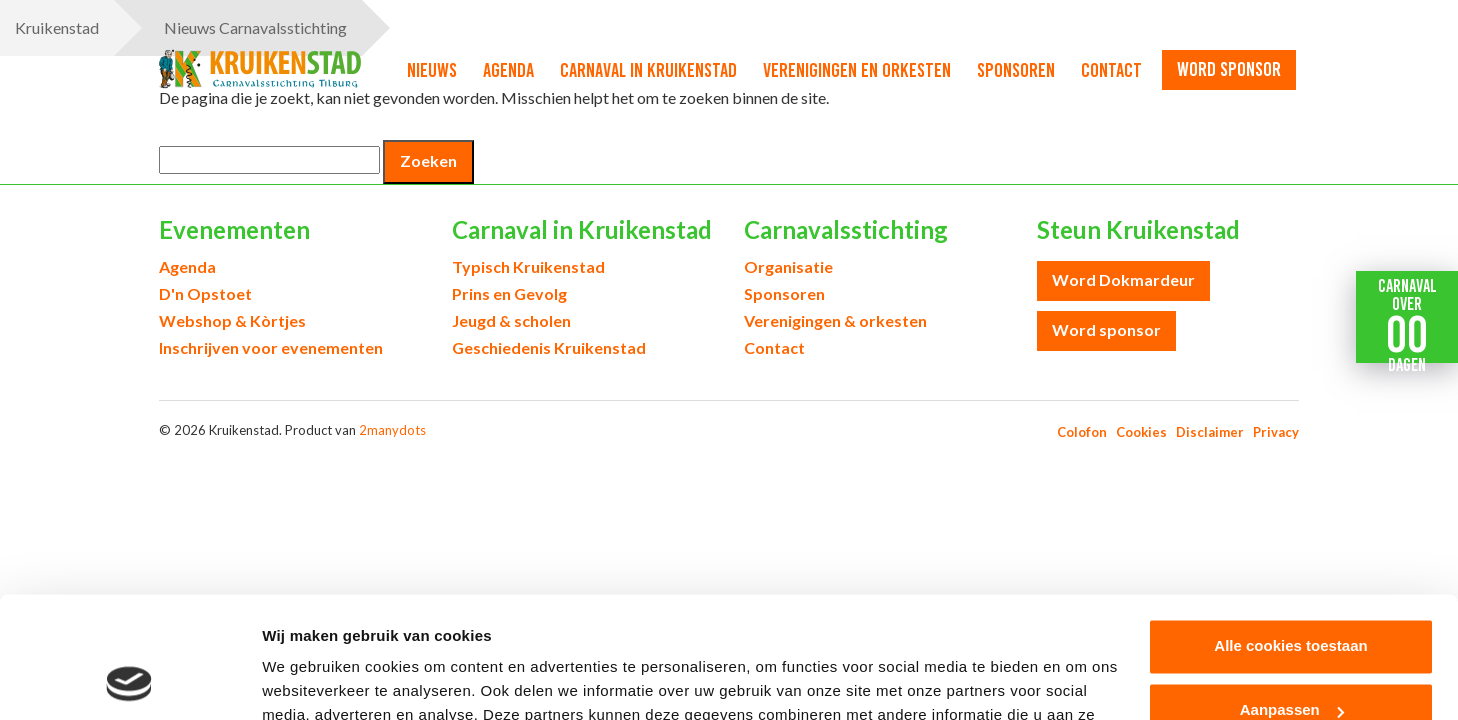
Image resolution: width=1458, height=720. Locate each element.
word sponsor (1229, 69)
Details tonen (309, 680)
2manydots (392, 430)
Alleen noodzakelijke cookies (1291, 660)
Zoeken (428, 160)
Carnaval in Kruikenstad (648, 70)
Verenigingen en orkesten (857, 70)
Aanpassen (1292, 596)
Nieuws (432, 70)
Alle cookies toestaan (1290, 532)
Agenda (508, 70)
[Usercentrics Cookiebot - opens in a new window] (129, 681)
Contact (1111, 70)
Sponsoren (1016, 70)
